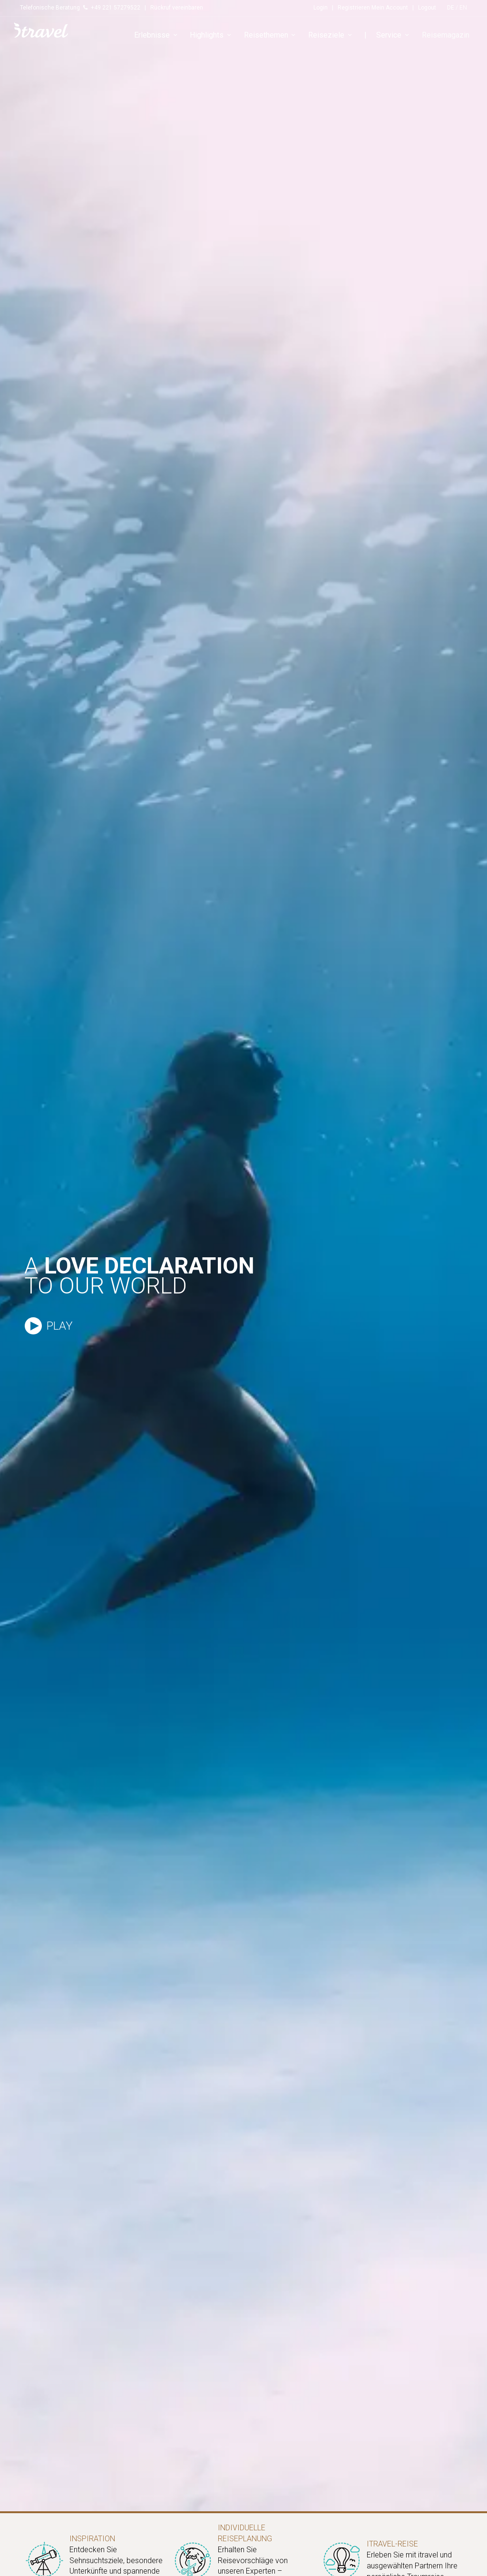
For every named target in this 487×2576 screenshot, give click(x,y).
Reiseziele (331, 35)
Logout (427, 7)
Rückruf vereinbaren (176, 7)
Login (320, 7)
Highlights (212, 35)
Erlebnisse (157, 35)
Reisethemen (271, 35)
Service (394, 35)
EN (463, 7)
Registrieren (354, 7)
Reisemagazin (445, 34)
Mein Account (389, 7)
